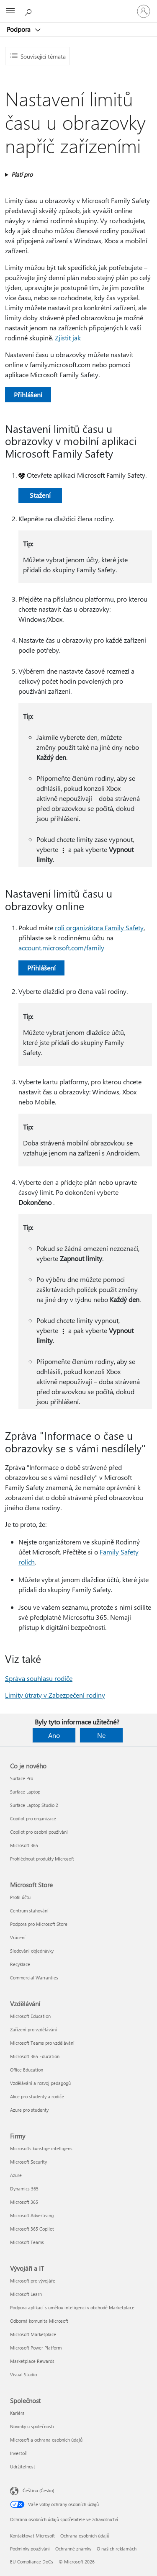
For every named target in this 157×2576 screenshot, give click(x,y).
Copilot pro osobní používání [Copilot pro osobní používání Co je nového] (39, 1832)
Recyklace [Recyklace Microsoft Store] (20, 1964)
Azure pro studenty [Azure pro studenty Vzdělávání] (29, 2110)
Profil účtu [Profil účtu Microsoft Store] (20, 1897)
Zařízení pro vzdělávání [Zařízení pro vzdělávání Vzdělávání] (33, 2029)
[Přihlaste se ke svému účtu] (144, 11)
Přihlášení (28, 394)
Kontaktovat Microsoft (32, 2535)
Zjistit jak (68, 337)
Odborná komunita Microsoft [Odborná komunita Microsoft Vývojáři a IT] (39, 2321)
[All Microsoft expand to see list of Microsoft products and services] (10, 11)
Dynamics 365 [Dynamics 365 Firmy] (24, 2188)
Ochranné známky (73, 2548)
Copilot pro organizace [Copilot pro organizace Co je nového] (33, 1818)
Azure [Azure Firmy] (16, 2175)
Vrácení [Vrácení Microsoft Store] (18, 1937)
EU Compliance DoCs (31, 2561)
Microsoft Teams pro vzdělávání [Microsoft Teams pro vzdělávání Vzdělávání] (42, 2043)
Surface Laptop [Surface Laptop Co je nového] (25, 1792)
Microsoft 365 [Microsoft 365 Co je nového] (24, 1845)
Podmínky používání (30, 2548)
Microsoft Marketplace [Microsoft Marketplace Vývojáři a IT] (33, 2334)
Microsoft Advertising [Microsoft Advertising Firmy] (32, 2215)
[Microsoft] (78, 6)
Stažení (40, 495)
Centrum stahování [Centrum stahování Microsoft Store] (29, 1910)
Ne (101, 1735)
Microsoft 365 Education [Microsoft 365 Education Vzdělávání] (34, 2056)
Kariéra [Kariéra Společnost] (17, 2413)
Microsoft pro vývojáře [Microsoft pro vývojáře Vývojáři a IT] (32, 2280)
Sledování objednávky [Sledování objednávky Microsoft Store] (32, 1951)
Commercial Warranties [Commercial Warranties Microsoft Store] (34, 1977)
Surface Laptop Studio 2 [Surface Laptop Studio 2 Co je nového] (34, 1805)
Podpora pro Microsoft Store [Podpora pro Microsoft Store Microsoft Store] (38, 1924)
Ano (54, 1735)
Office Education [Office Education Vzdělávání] (26, 2069)
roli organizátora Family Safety (99, 927)
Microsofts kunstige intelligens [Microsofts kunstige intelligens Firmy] (41, 2148)
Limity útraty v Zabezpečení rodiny (55, 1695)
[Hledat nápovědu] (29, 11)
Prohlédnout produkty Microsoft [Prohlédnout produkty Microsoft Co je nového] (42, 1858)
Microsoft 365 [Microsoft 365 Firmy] (24, 2202)
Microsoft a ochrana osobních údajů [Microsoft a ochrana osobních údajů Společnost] (46, 2440)
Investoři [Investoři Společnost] (19, 2453)
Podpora (19, 29)
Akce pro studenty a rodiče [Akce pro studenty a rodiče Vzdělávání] (37, 2096)
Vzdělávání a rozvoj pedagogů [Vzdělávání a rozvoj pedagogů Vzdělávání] (40, 2083)
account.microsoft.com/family (61, 947)
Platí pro (22, 174)
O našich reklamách (116, 2548)
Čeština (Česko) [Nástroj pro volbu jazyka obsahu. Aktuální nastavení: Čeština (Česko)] (38, 2490)
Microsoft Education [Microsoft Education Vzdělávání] (30, 2016)
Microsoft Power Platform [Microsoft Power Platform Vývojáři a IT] (36, 2347)
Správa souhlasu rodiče (38, 1678)
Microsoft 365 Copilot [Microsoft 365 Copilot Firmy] (32, 2229)
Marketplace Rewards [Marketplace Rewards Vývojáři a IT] (32, 2361)
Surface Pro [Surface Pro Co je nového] (21, 1778)
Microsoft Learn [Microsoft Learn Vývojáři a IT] (26, 2294)
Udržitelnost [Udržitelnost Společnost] (22, 2466)
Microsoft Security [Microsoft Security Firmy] (28, 2162)
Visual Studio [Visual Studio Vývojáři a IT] (23, 2374)
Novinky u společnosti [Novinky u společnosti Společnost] (32, 2426)
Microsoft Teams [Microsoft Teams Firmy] (27, 2242)
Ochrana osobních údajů (84, 2535)
